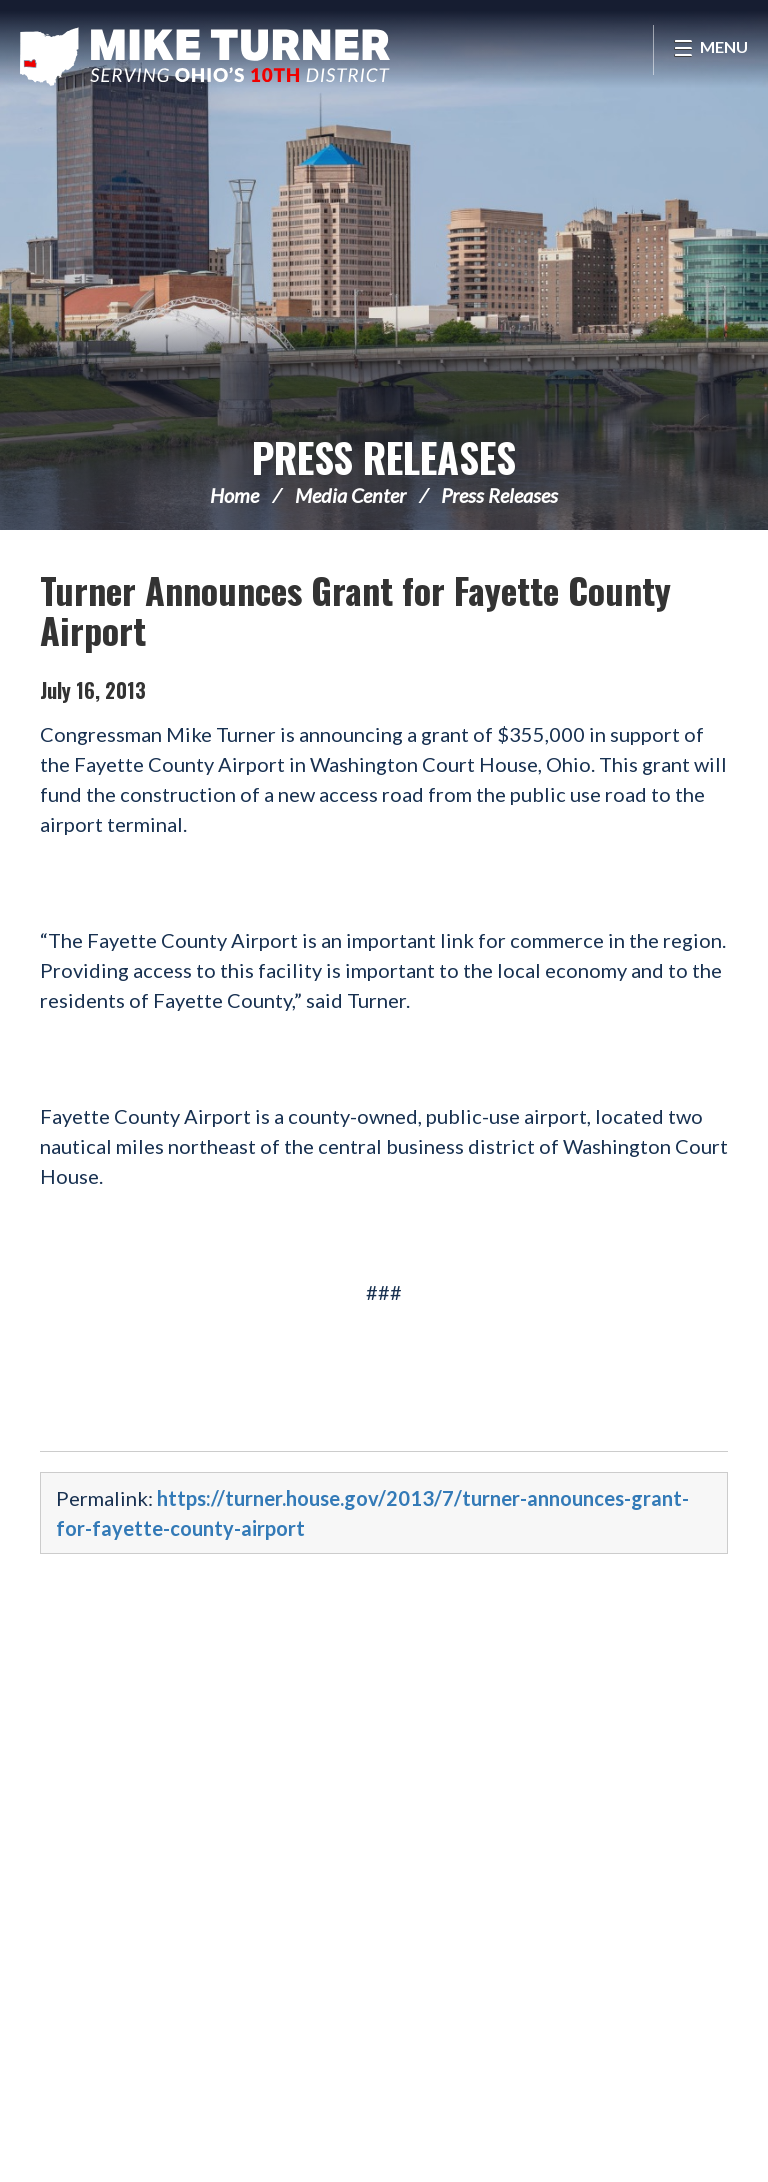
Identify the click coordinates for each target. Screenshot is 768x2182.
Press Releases (384, 457)
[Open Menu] (710, 50)
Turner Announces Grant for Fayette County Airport (355, 609)
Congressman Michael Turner (205, 56)
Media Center (350, 495)
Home (234, 495)
